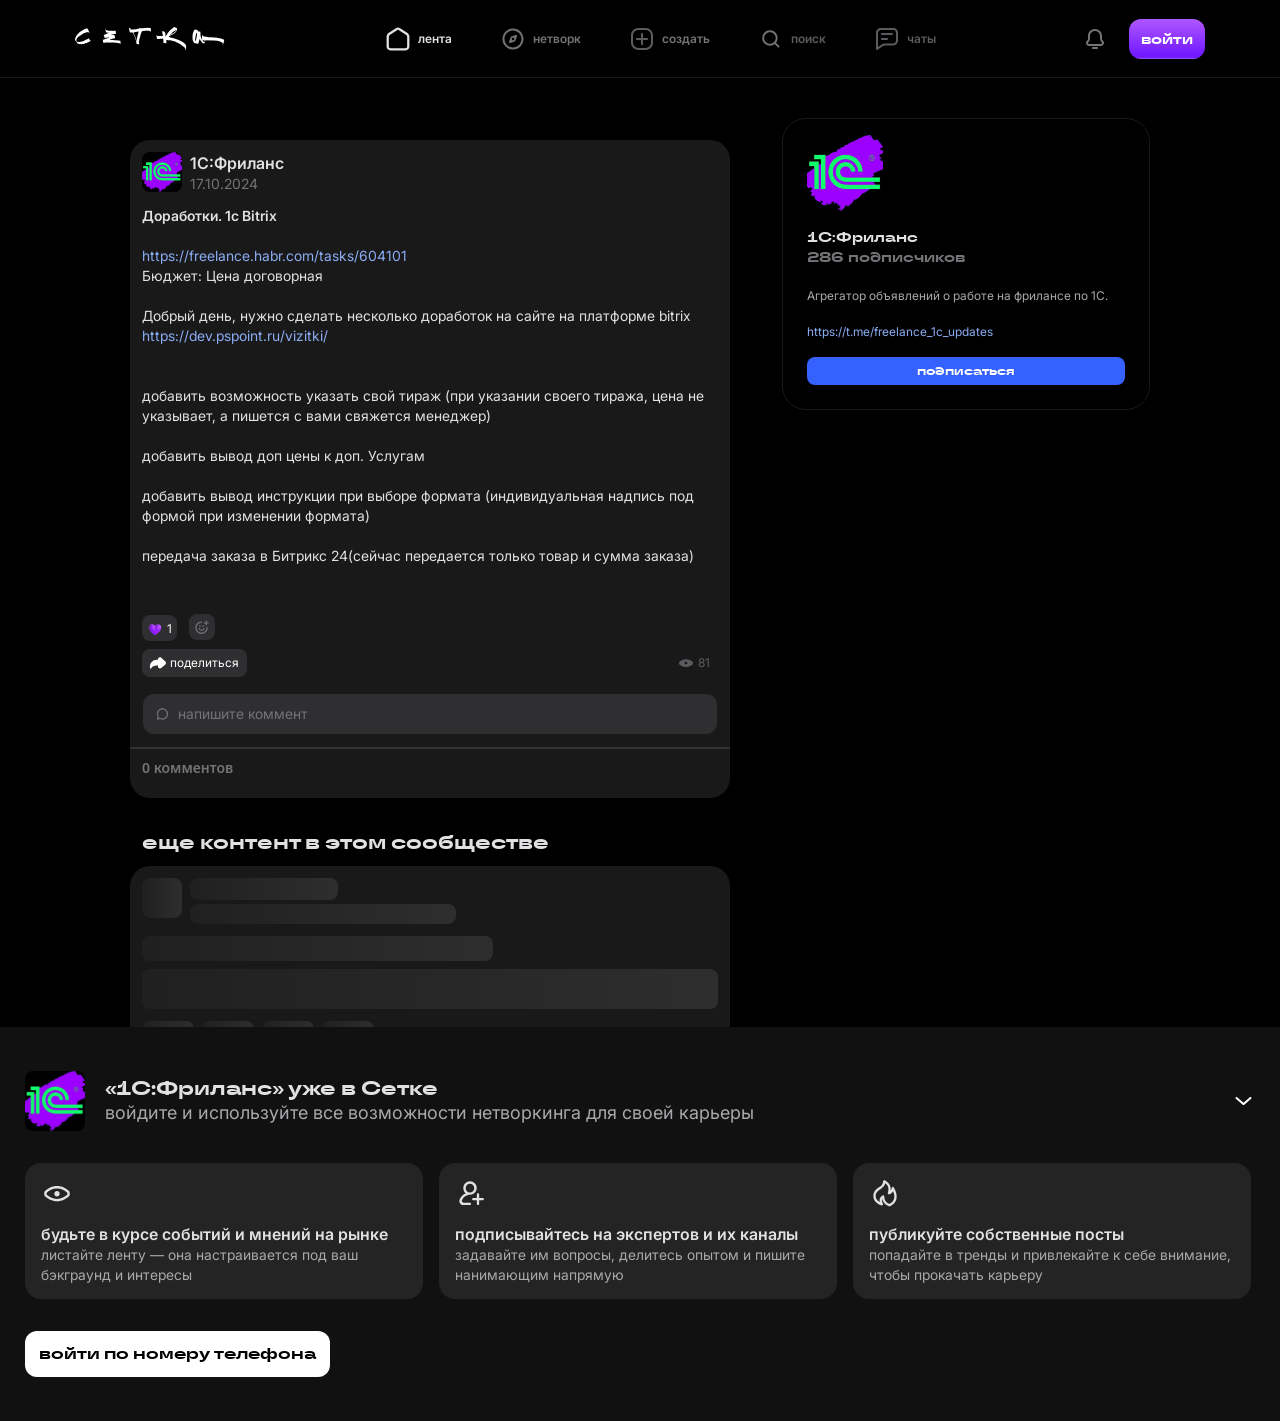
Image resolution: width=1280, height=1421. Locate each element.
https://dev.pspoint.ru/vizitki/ (235, 335)
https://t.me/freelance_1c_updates (900, 331)
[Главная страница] (150, 39)
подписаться (966, 370)
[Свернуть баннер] (1243, 1101)
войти (1167, 39)
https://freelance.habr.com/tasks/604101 (274, 255)
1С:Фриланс (237, 163)
